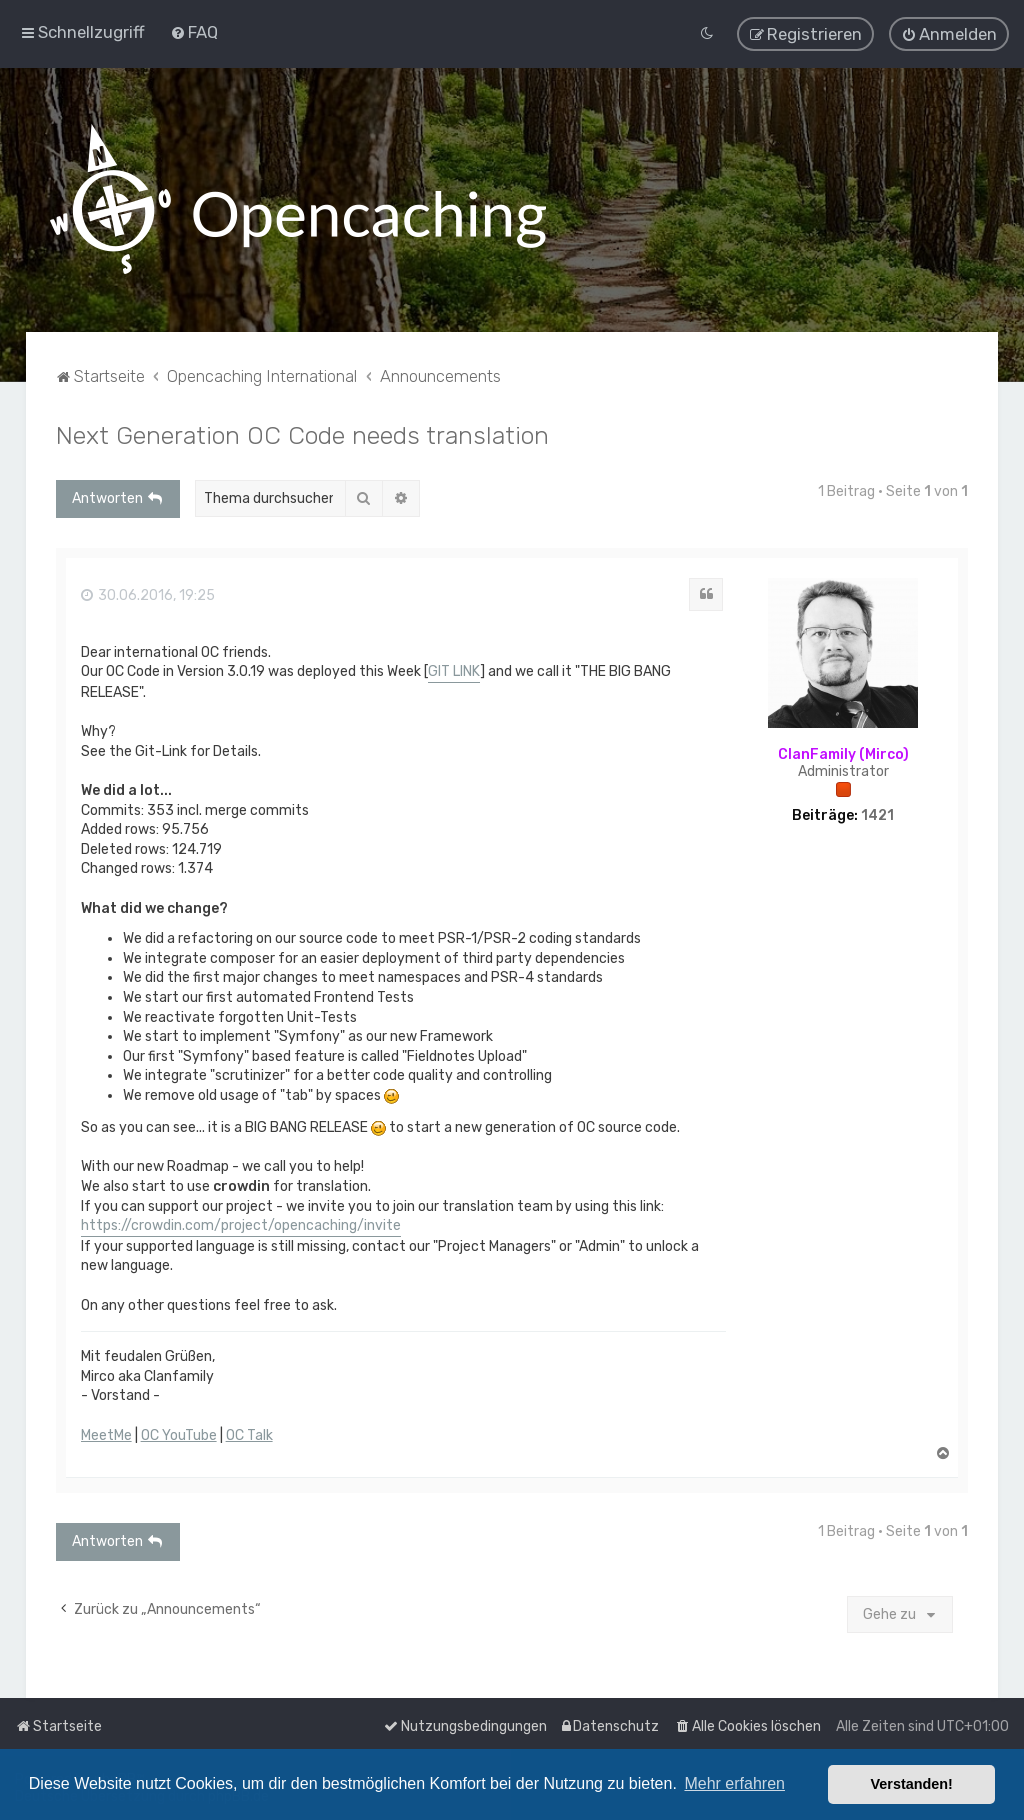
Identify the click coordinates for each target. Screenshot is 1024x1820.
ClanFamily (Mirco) (843, 753)
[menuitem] (194, 32)
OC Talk (249, 1433)
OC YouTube (179, 1433)
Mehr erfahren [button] (734, 1783)
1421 (877, 814)
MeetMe (106, 1433)
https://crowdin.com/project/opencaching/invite (241, 1223)
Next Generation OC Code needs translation (302, 433)
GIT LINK (454, 670)
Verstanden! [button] (912, 1784)
